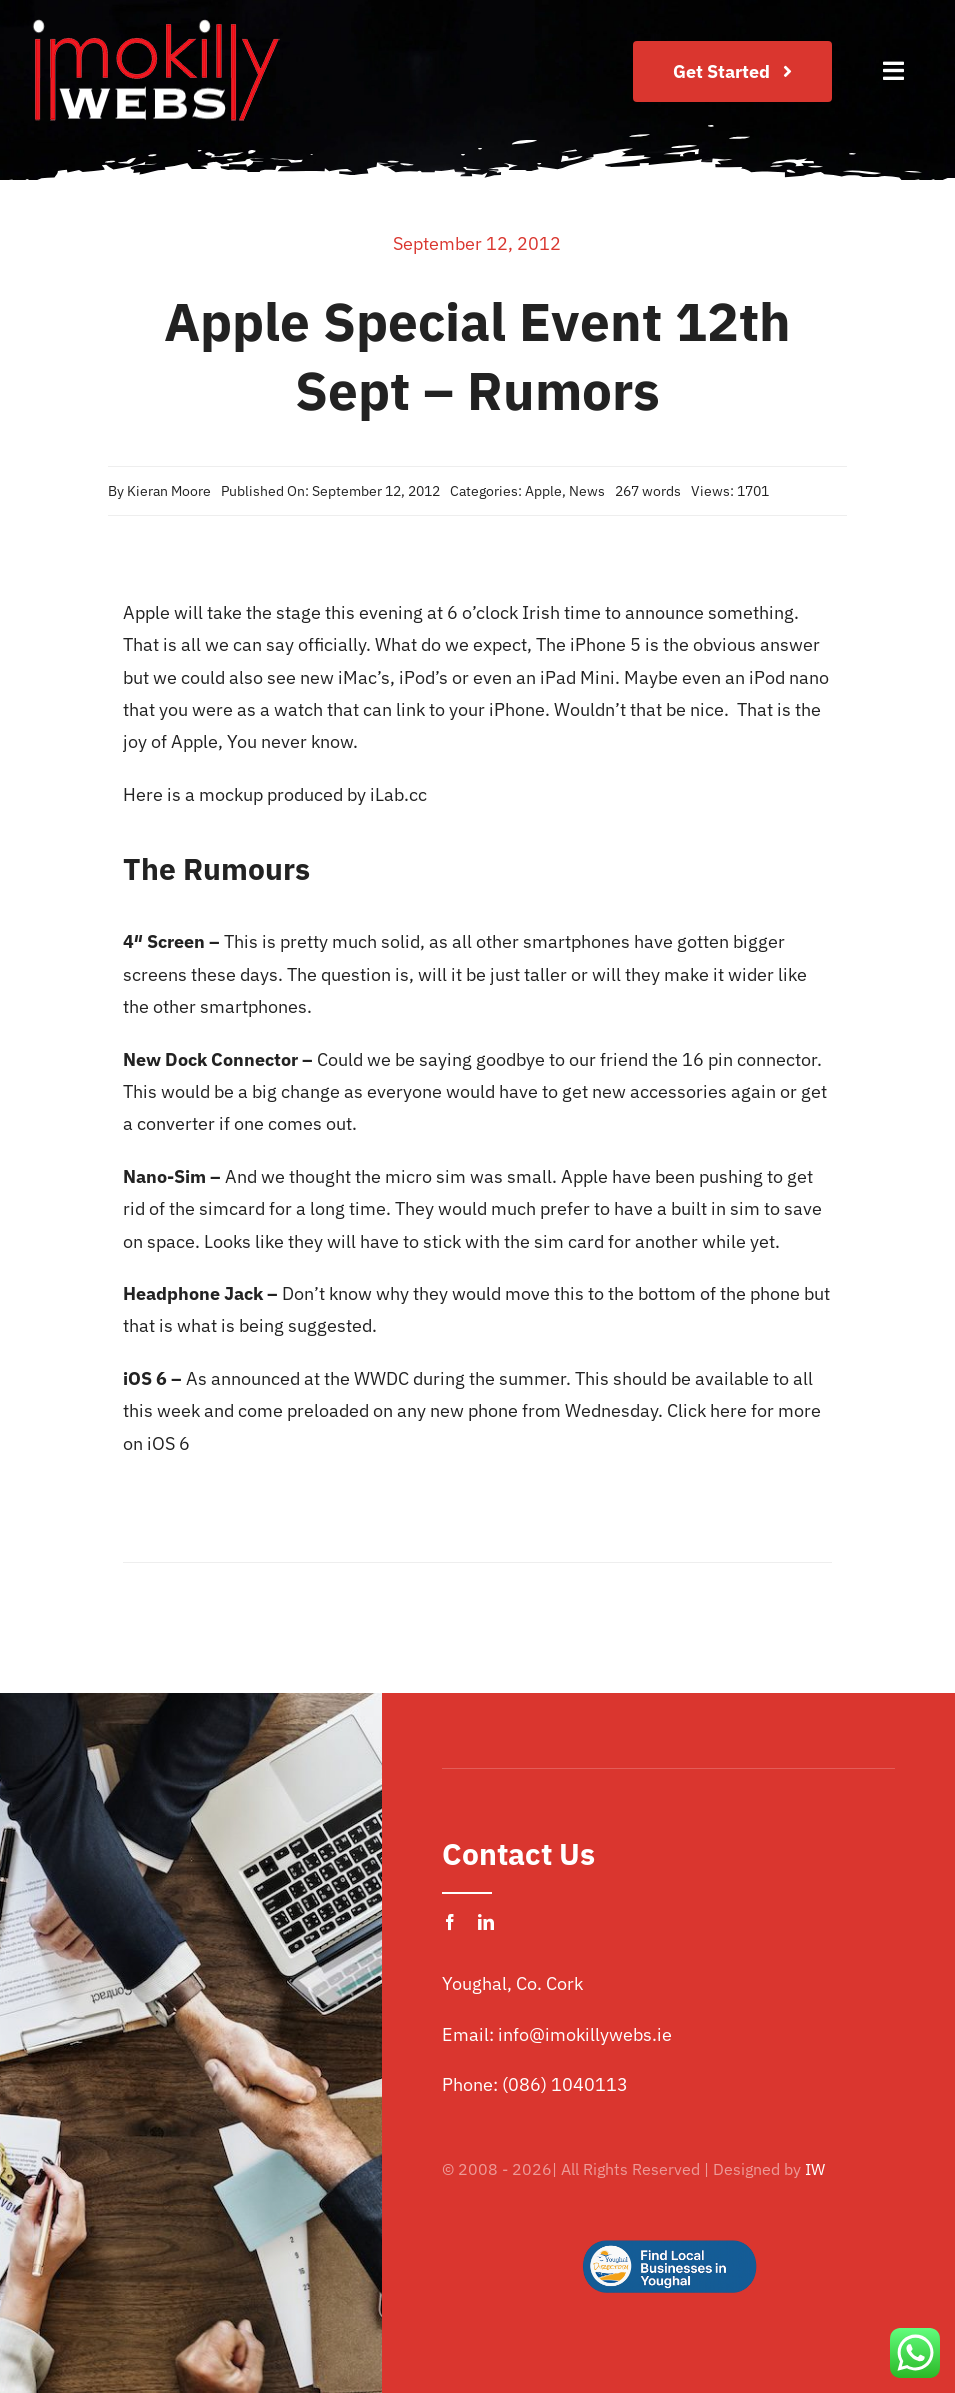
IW (815, 2169)
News (587, 491)
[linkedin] (486, 1922)
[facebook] (450, 1922)
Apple (543, 491)
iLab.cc (396, 794)
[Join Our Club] (732, 71)
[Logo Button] (669, 2208)
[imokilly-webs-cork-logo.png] (155, 23)
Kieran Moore (169, 491)
